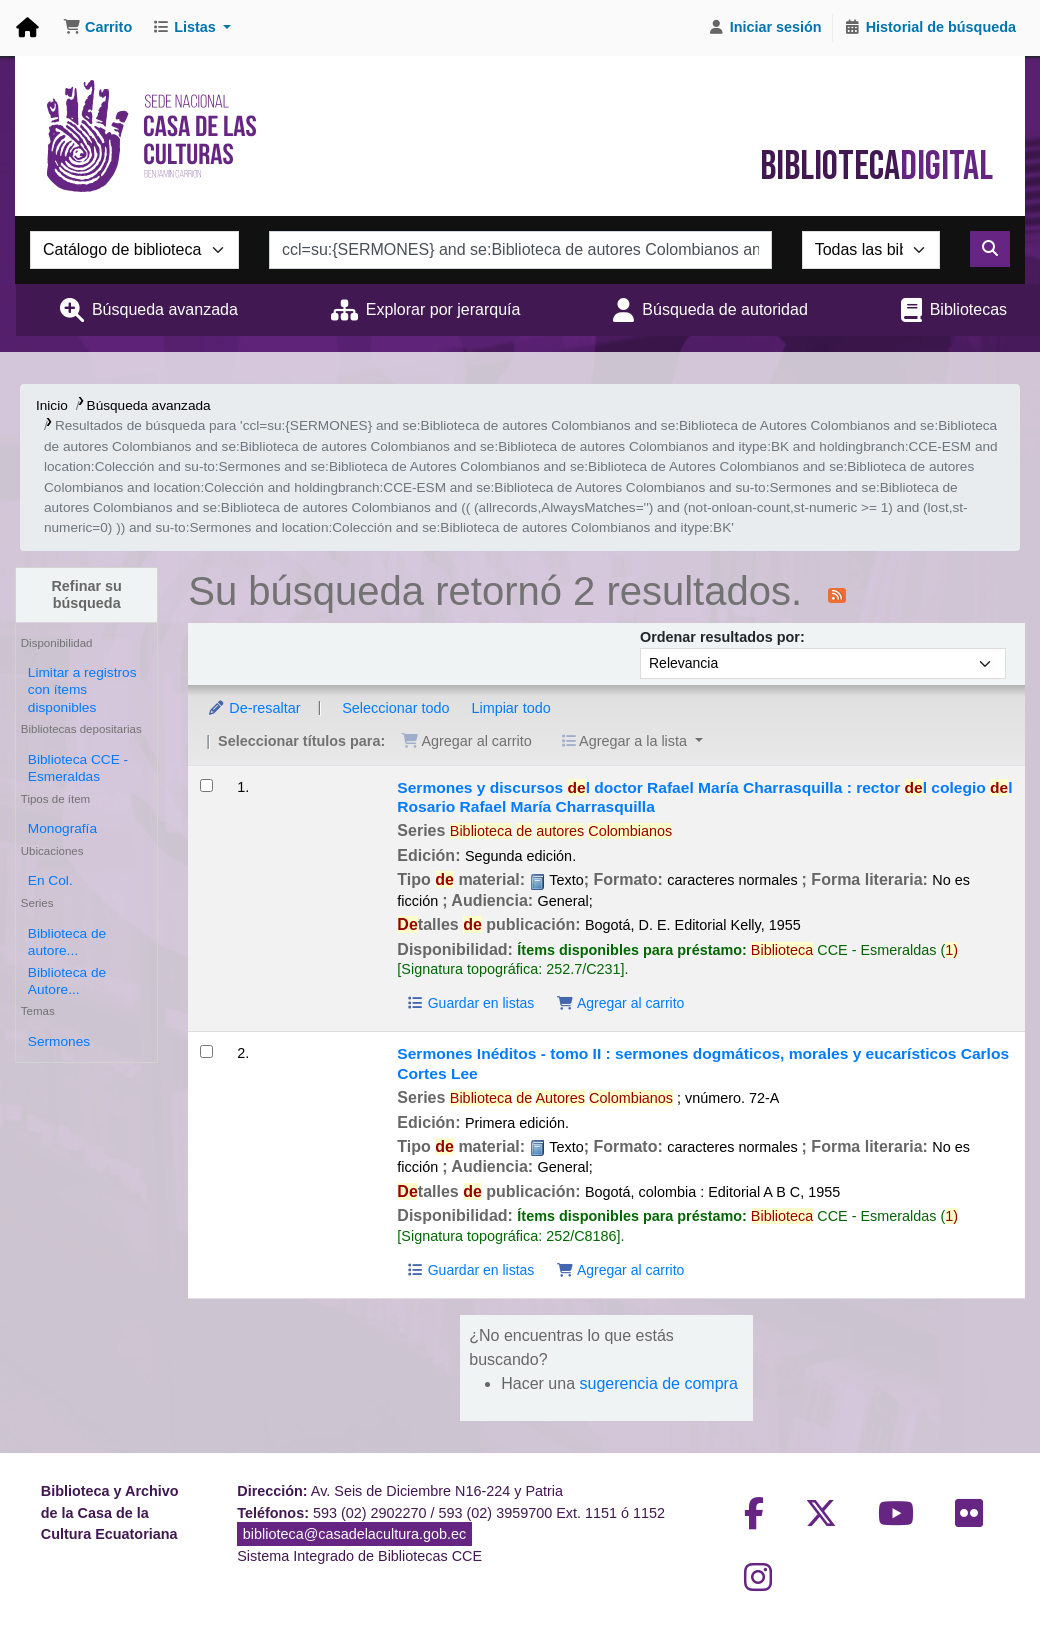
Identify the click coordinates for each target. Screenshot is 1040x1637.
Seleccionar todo (395, 708)
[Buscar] (990, 249)
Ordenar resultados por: (722, 637)
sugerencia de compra (659, 1383)
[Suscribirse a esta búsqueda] (837, 594)
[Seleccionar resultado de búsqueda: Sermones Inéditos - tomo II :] (206, 1051)
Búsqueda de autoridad (724, 309)
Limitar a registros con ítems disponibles (82, 689)
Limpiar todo (510, 708)
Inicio (52, 405)
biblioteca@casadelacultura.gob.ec (354, 1534)
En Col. (50, 880)
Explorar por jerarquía (443, 309)
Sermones (59, 1041)
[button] (97, 28)
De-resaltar (253, 708)
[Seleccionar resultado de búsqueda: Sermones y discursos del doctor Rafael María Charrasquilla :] (206, 785)
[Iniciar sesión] (765, 28)
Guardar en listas (470, 1003)
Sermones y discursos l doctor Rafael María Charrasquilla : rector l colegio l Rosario (704, 797)
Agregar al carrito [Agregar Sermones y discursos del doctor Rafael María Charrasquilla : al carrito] (620, 1003)
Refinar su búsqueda (86, 594)
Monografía (62, 828)
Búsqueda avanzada (165, 309)
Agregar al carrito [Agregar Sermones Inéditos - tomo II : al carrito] (620, 1270)
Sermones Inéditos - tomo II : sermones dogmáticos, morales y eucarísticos (703, 1063)
